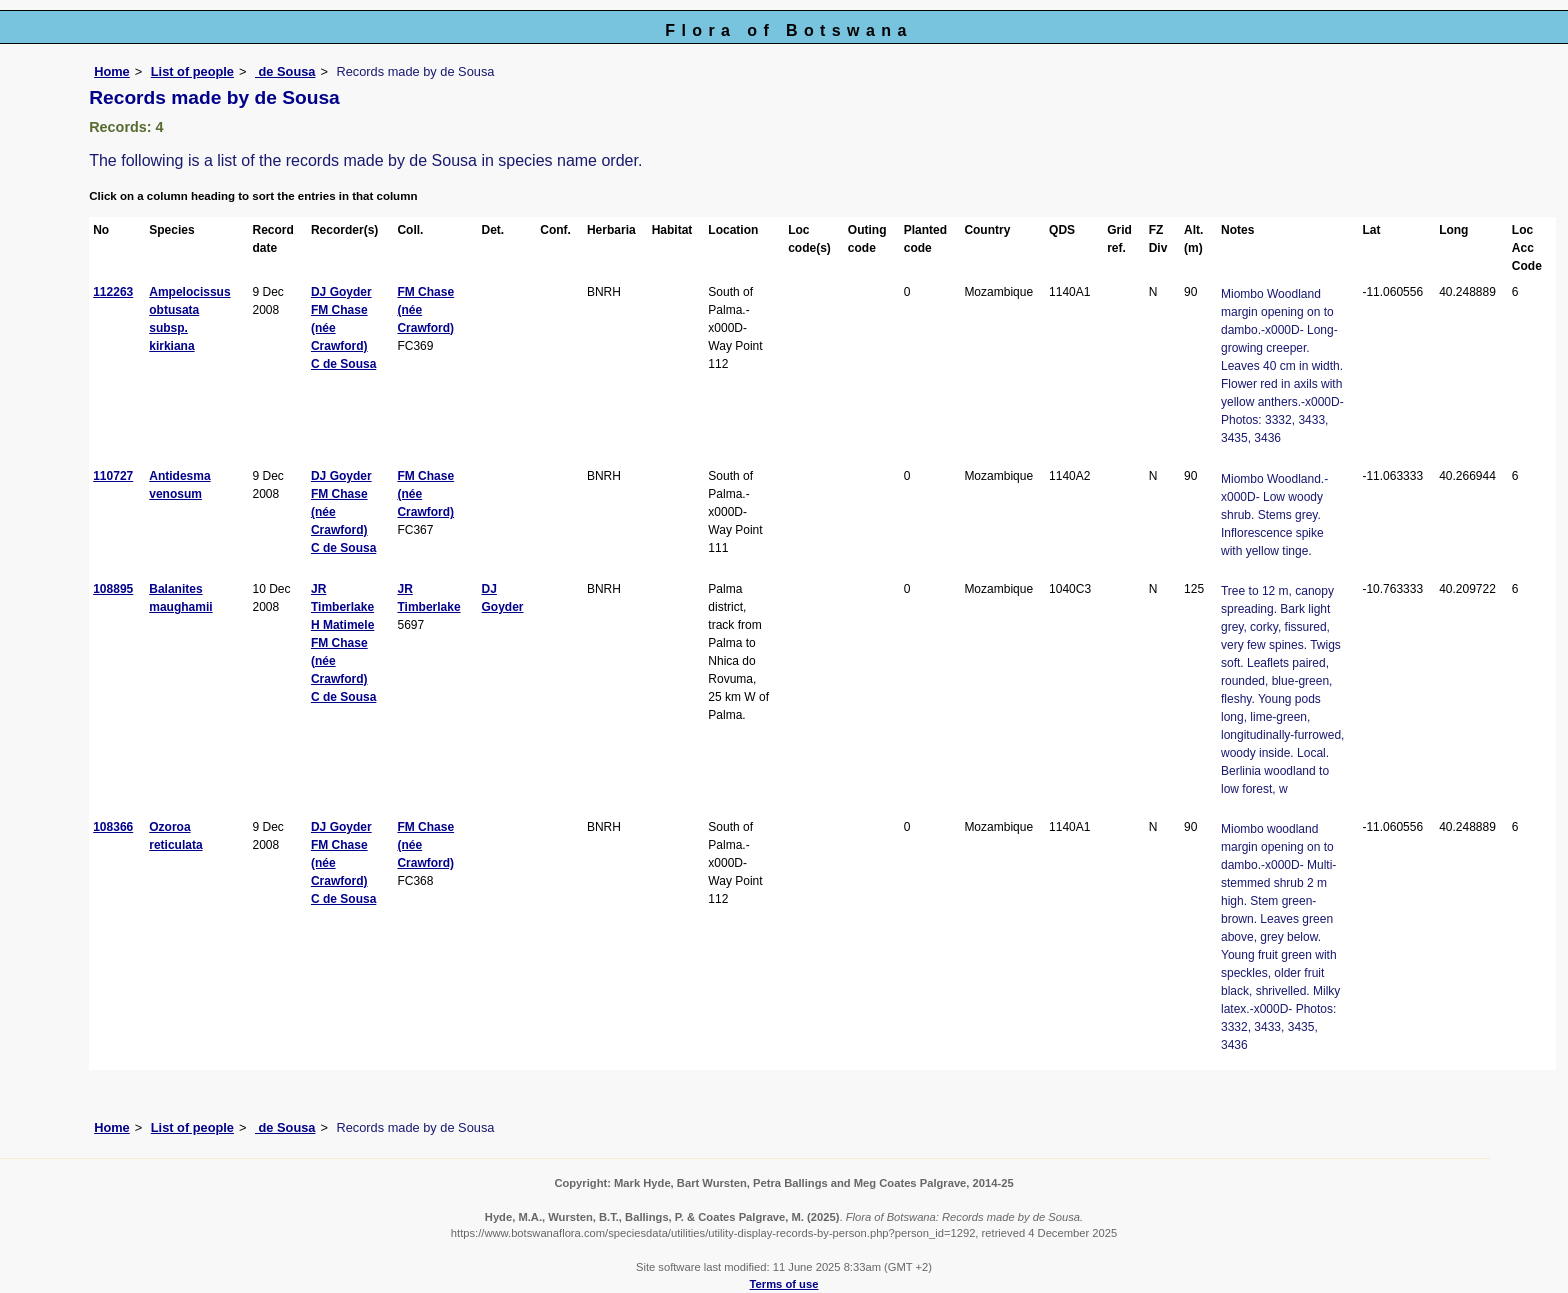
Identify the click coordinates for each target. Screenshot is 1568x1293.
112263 (113, 292)
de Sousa (285, 71)
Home (112, 71)
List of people (192, 71)
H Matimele (342, 625)
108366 (113, 827)
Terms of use (784, 1284)
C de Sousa (343, 364)
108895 (113, 589)
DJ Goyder (341, 292)
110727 (113, 476)
